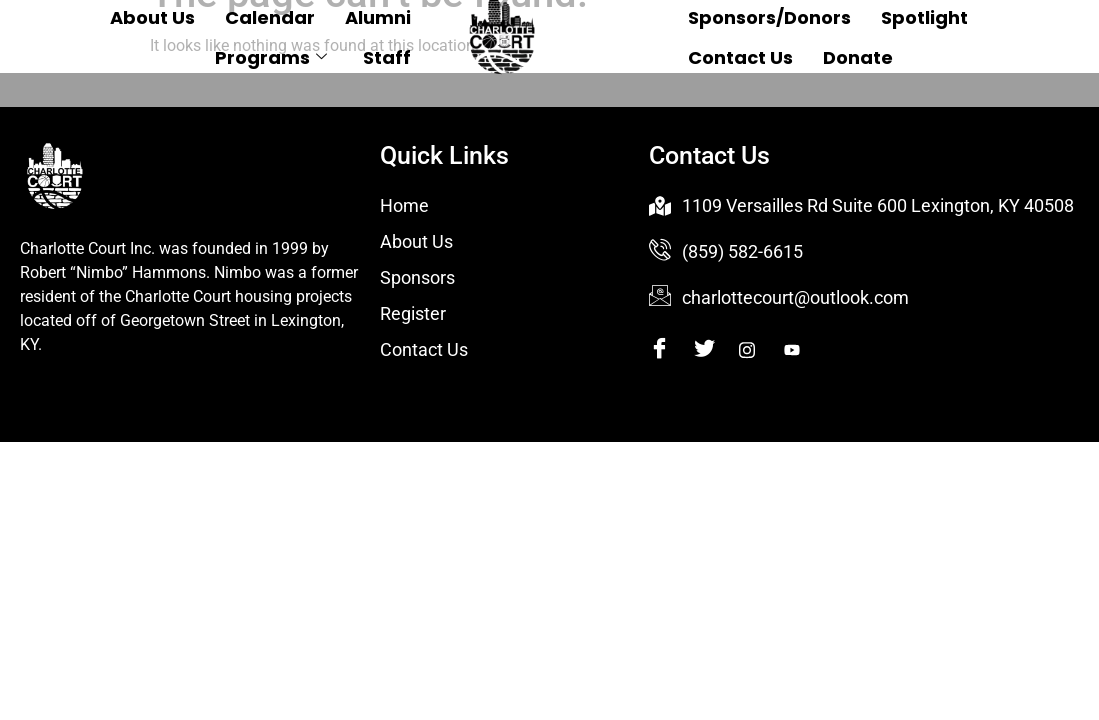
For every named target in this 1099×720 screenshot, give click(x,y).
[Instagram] (759, 351)
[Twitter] (714, 351)
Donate (858, 57)
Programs (271, 57)
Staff (387, 57)
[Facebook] (669, 351)
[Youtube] (804, 351)
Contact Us (740, 57)
